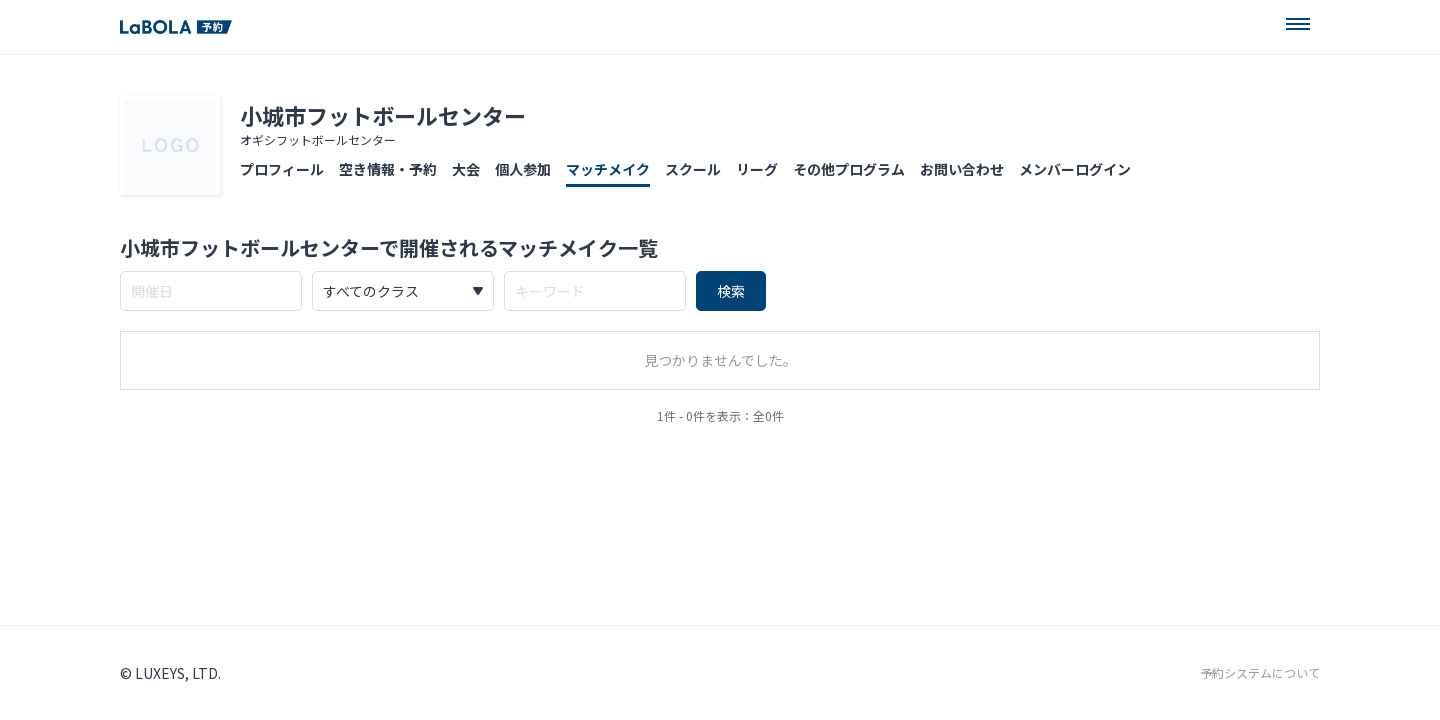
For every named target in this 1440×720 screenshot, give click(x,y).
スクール (693, 169)
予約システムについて (1260, 673)
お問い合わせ (962, 169)
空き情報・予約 (388, 169)
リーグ (757, 169)
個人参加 (523, 169)
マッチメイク (608, 169)
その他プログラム (849, 169)
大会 (466, 169)
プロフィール (282, 169)
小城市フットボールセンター (383, 115)
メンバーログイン (1075, 169)
